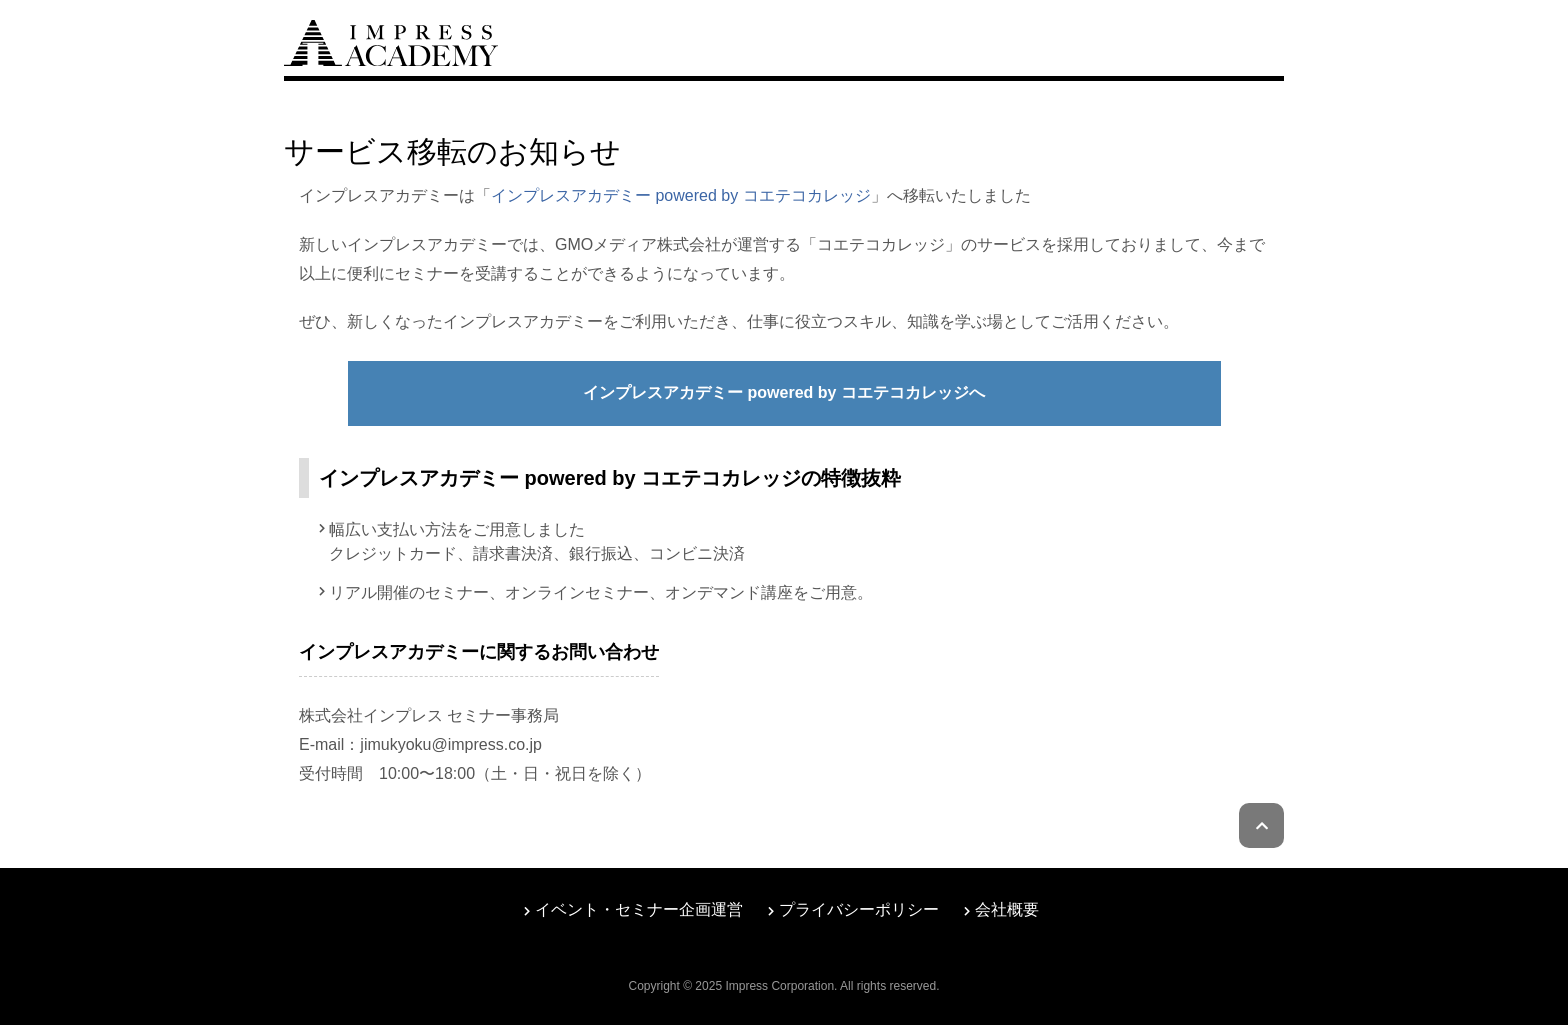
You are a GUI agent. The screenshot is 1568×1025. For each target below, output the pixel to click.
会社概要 (1007, 909)
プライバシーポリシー (859, 909)
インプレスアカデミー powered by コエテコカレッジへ (784, 392)
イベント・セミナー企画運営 (639, 909)
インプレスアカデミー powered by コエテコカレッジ (681, 195)
